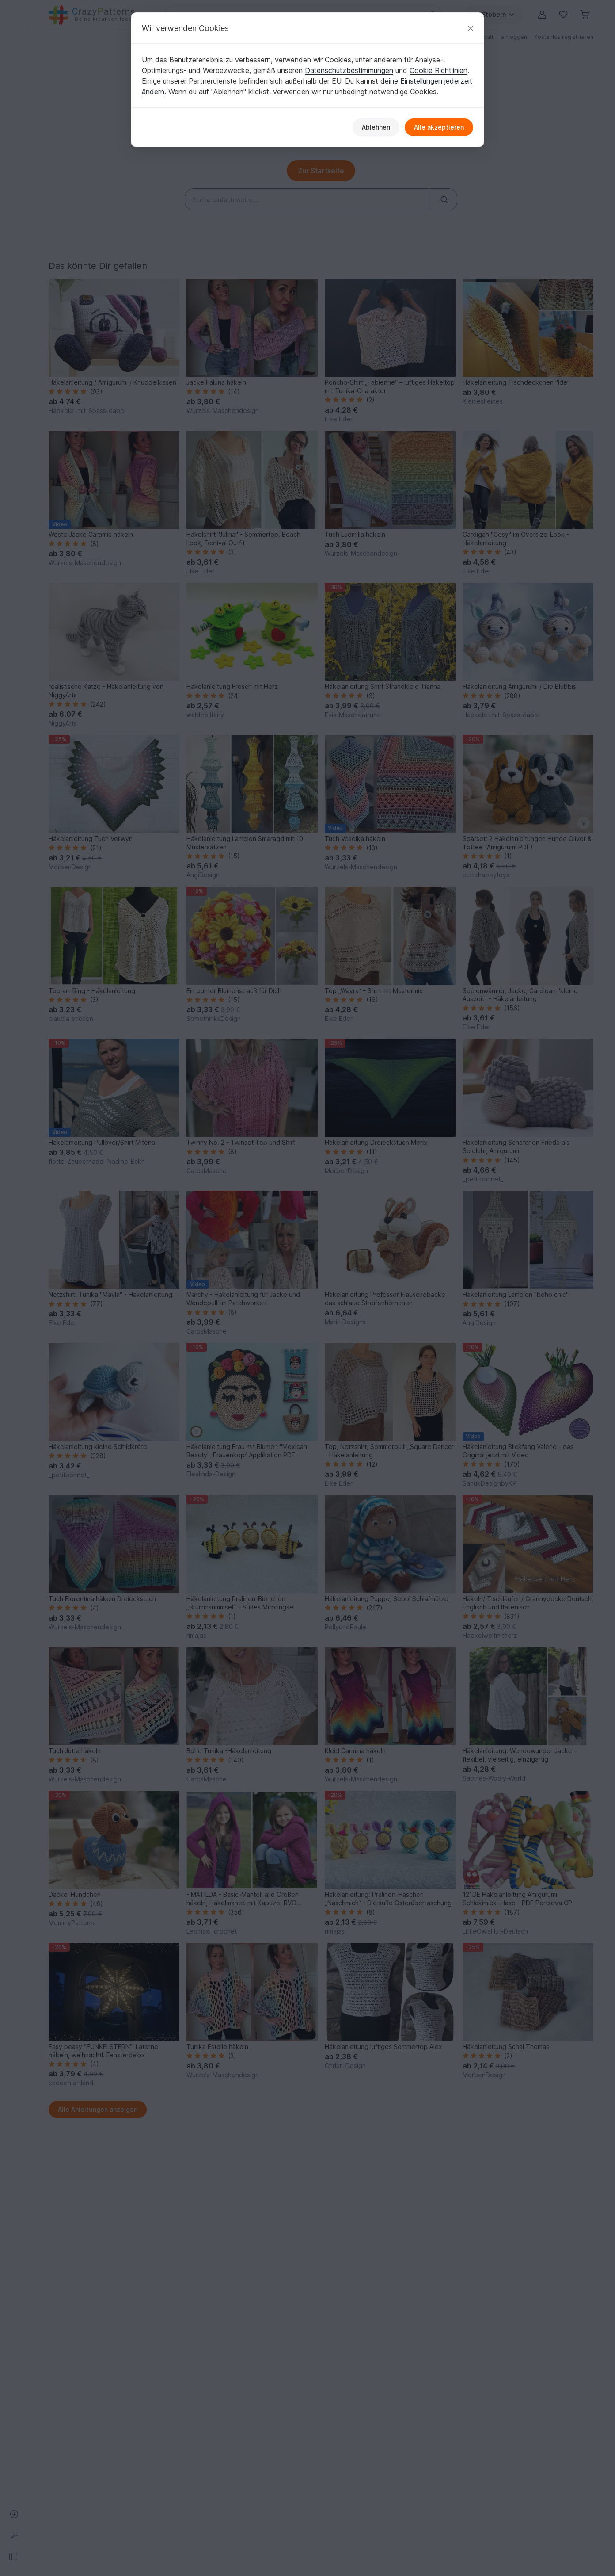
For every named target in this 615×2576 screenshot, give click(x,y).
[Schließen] (470, 28)
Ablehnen (376, 127)
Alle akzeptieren (439, 127)
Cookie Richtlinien (438, 70)
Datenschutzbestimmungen (349, 70)
